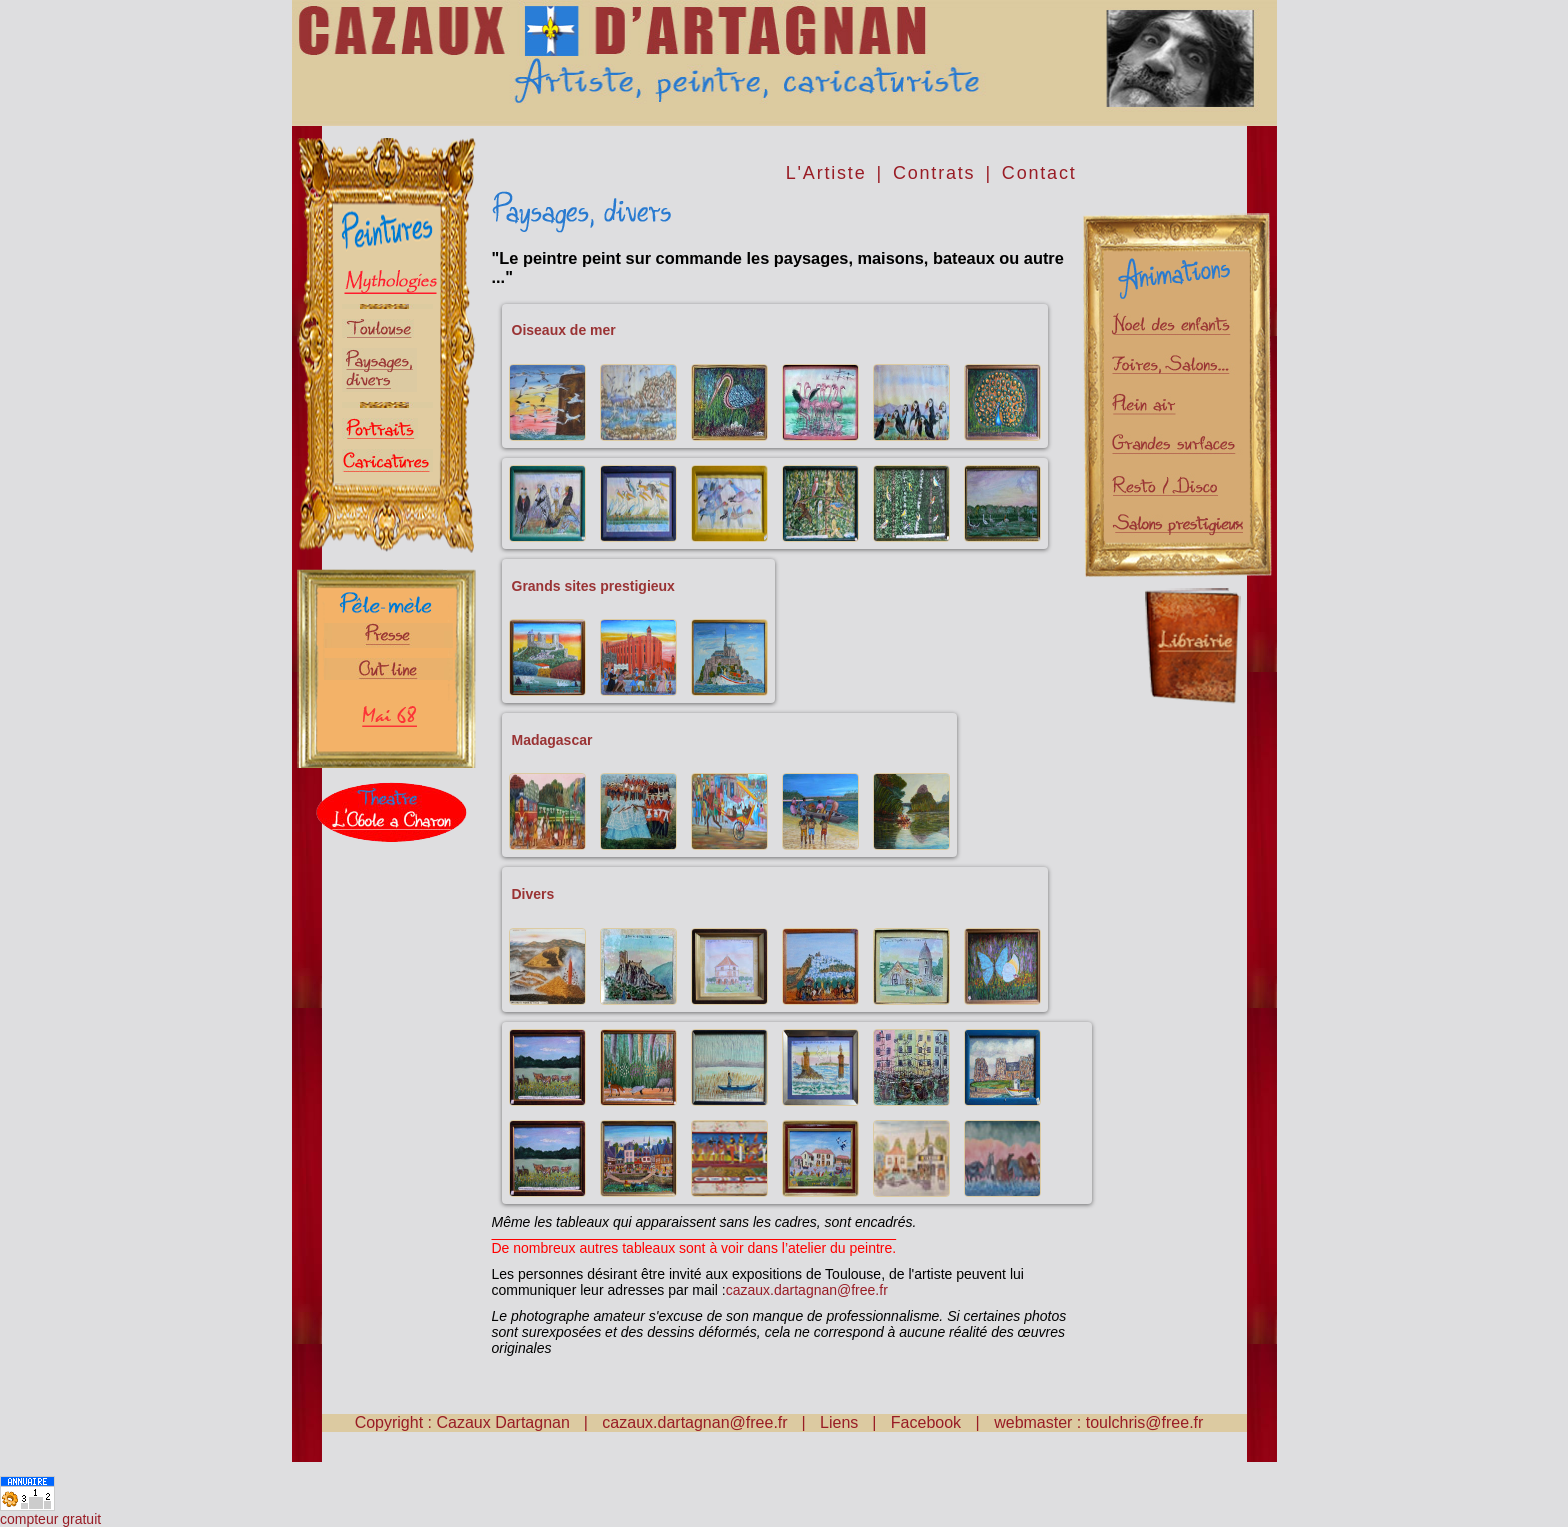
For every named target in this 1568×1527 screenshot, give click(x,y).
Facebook (928, 1422)
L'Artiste (826, 173)
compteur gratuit (50, 1519)
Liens (839, 1422)
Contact (1039, 173)
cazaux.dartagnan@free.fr (807, 1290)
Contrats (934, 173)
